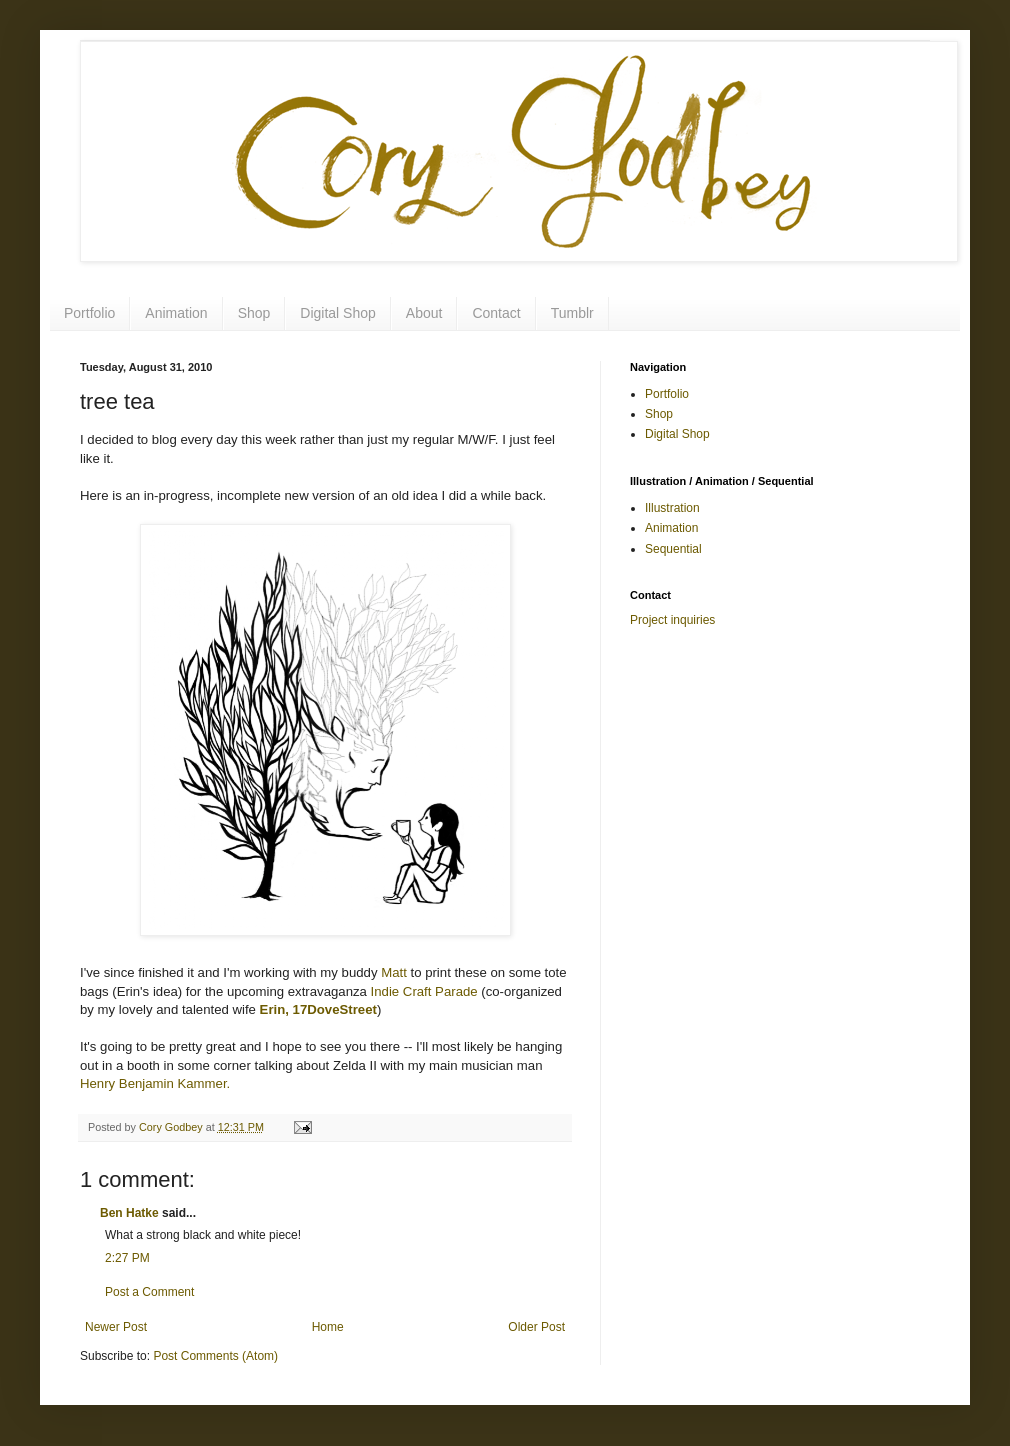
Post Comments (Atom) (215, 1356)
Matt (394, 972)
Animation (176, 313)
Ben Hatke (129, 1213)
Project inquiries (672, 620)
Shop (254, 313)
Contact (496, 313)
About (424, 313)
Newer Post (116, 1327)
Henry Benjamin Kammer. (155, 1083)
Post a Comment (149, 1292)
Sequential (673, 549)
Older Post (536, 1327)
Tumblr (572, 313)
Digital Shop (338, 313)
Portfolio (89, 313)
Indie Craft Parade (424, 991)
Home (328, 1327)
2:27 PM (127, 1258)
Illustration (672, 508)
